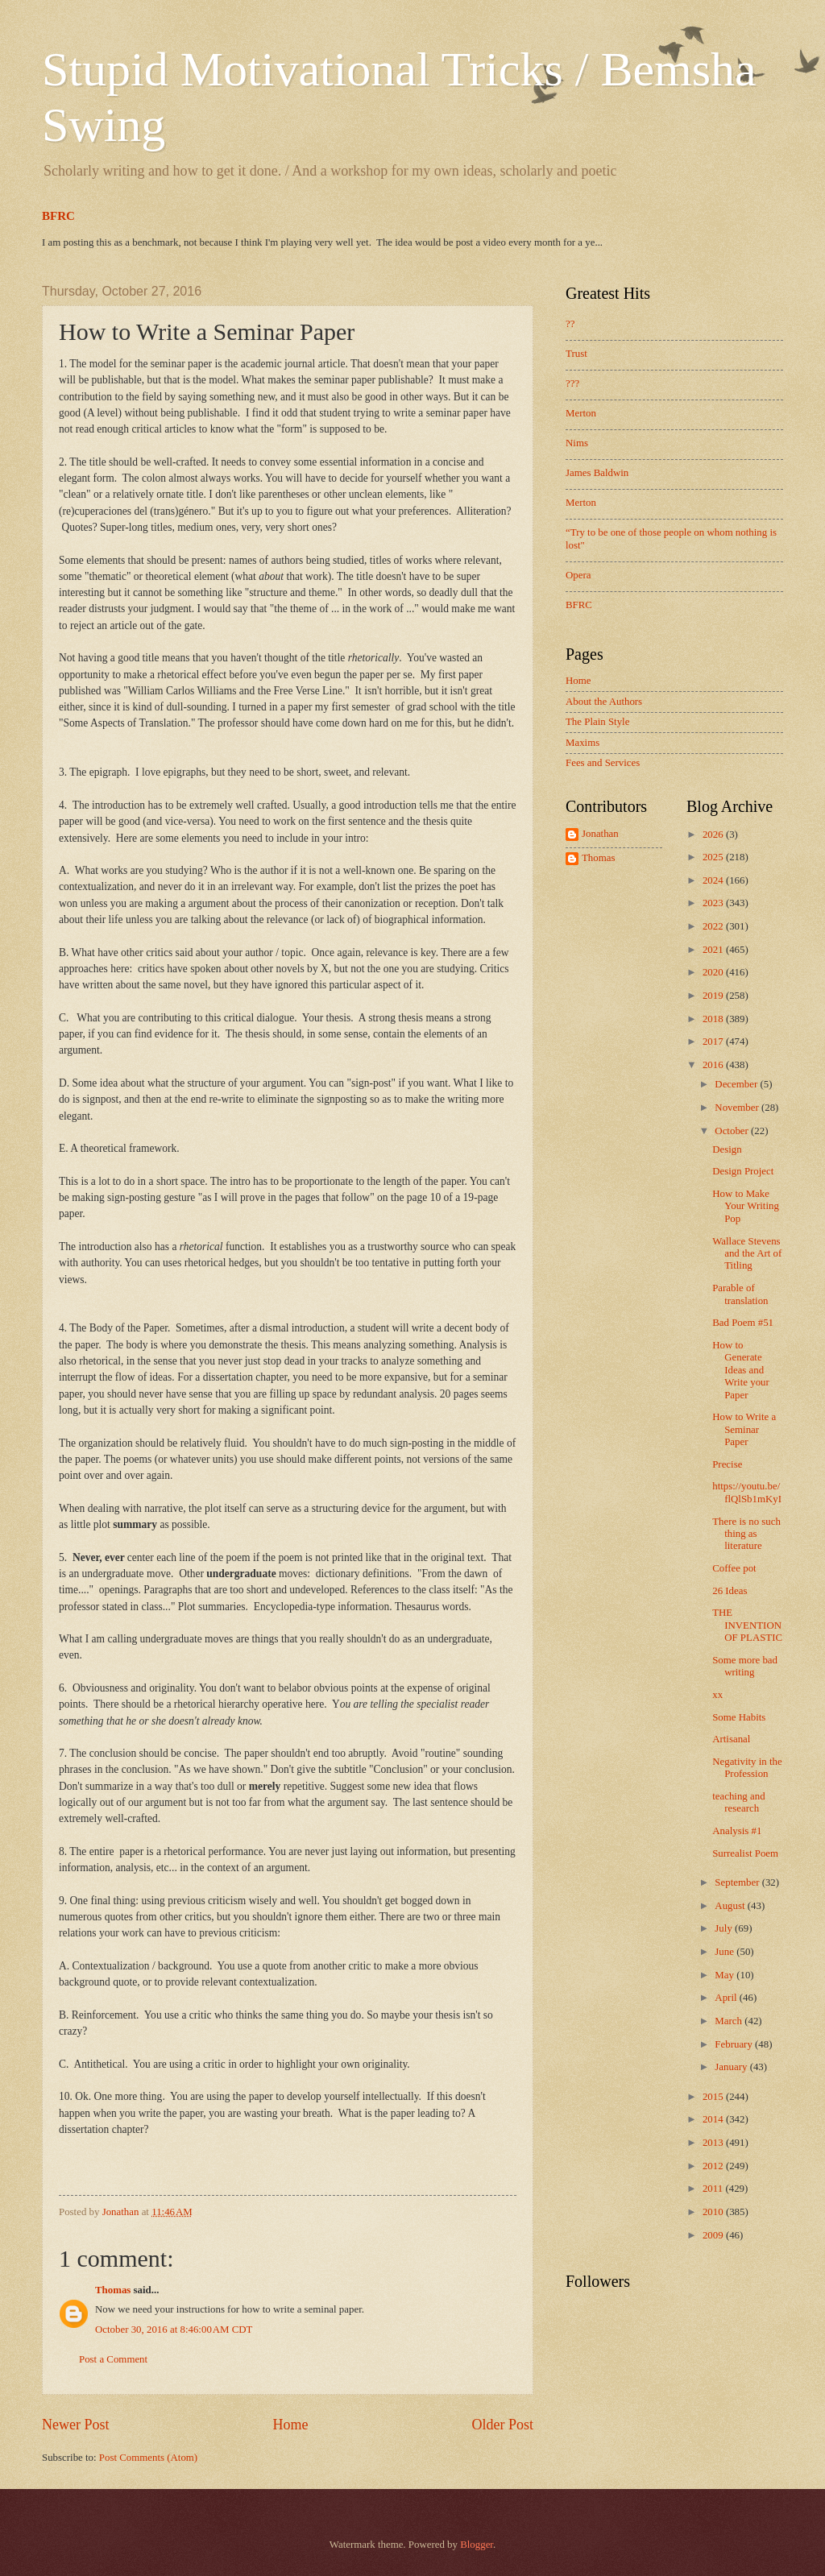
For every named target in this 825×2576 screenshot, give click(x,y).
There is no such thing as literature (746, 1534)
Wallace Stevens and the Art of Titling (746, 1254)
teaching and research (738, 1802)
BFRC (58, 215)
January (732, 2067)
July (725, 1928)
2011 (714, 2188)
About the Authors (604, 701)
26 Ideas (729, 1591)
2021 (714, 949)
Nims (577, 443)
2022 (714, 926)
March (729, 2021)
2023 (714, 903)
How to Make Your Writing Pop (745, 1206)
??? (572, 383)
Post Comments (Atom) (148, 2457)
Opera (578, 575)
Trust (576, 353)
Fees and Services (603, 762)
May (725, 1975)
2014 (714, 2119)
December (737, 1084)
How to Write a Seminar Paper (744, 1429)
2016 (714, 1065)
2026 (714, 834)
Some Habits (738, 1717)
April (727, 1997)
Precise (727, 1464)
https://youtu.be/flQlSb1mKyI (746, 1492)
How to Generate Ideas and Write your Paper (740, 1370)
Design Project (742, 1171)
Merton (581, 413)
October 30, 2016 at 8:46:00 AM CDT (173, 2329)
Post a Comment (113, 2359)
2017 (714, 1041)
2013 (714, 2142)
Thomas (113, 2290)
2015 (714, 2096)
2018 (714, 1019)
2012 (714, 2166)
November (738, 1107)
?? (570, 323)
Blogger (476, 2544)
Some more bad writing (744, 1666)
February (735, 2044)
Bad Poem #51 (742, 1322)
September (738, 1882)
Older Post (502, 2425)
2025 (714, 857)
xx (717, 1694)
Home (290, 2425)
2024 (714, 880)
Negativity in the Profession (747, 1767)
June (725, 1951)
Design (726, 1149)
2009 (714, 2235)
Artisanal (731, 1739)
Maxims (582, 742)
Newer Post (76, 2425)
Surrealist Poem (745, 1853)
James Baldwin (597, 472)
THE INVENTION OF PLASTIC (747, 1625)
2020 (714, 972)
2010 (714, 2212)
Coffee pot (734, 1568)
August (731, 1905)
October (733, 1131)
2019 (714, 995)
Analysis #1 (736, 1831)
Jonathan (600, 833)
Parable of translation (740, 1294)
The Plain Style (597, 721)
